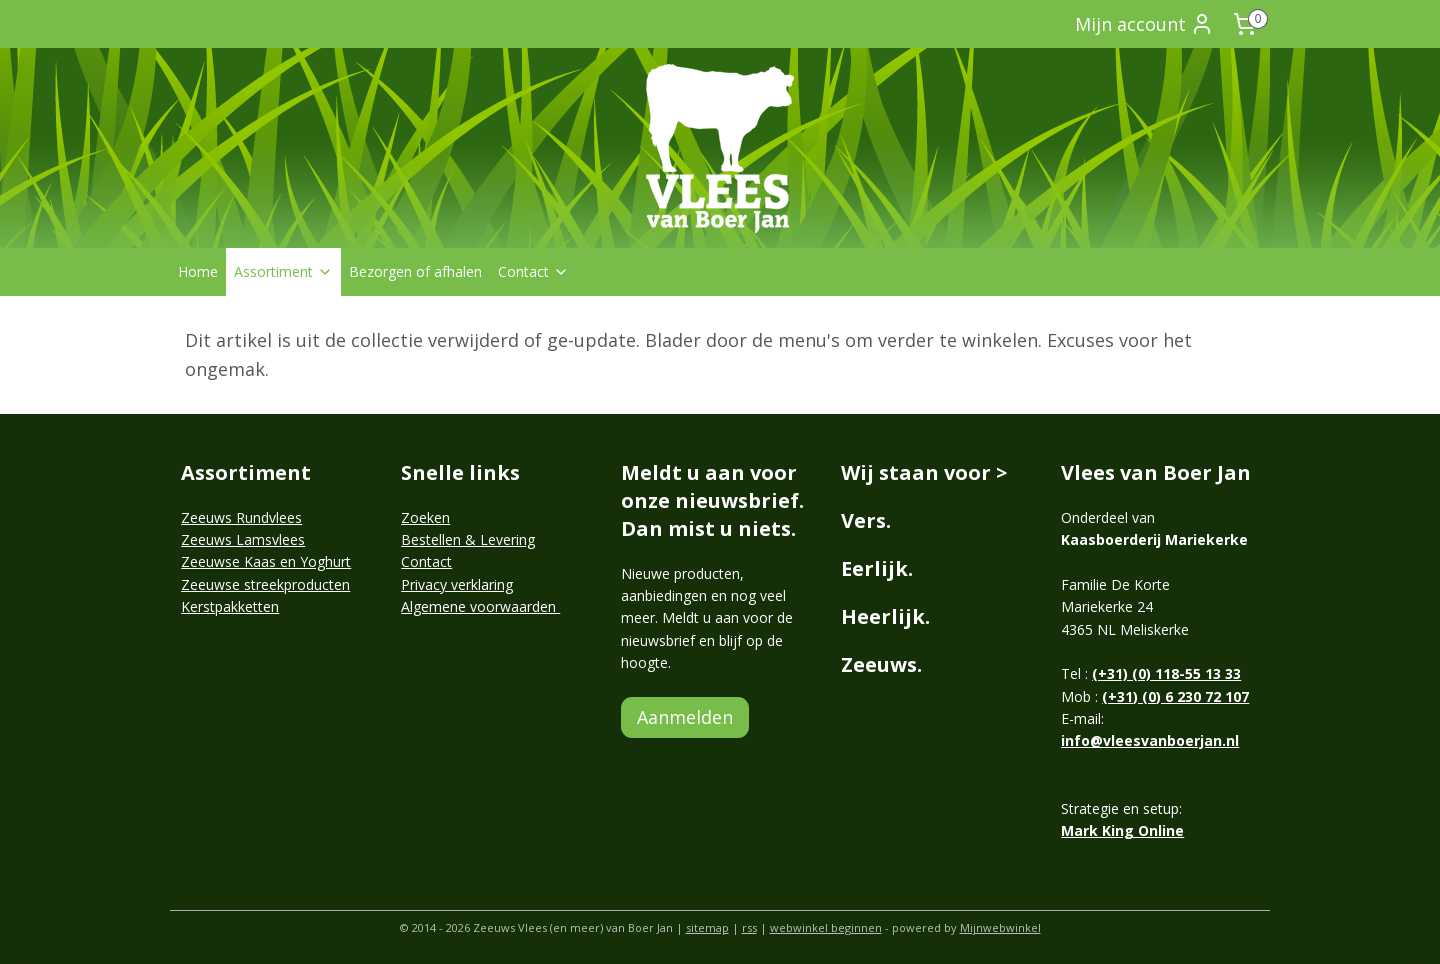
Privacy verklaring (457, 584)
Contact (533, 271)
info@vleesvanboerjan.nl (1150, 740)
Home (198, 271)
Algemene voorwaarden (480, 606)
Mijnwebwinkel (1000, 927)
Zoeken (425, 517)
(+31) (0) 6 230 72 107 (1175, 696)
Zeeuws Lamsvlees (243, 539)
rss (749, 927)
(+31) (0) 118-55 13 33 (1166, 673)
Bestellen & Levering (468, 539)
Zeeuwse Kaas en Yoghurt (266, 561)
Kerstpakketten (230, 606)
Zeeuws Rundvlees (241, 517)
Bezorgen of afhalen (415, 271)
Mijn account (1144, 24)
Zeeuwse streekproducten (265, 584)
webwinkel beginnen (826, 927)
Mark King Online (1122, 830)
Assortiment (283, 271)
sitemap (707, 927)
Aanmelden (685, 717)
